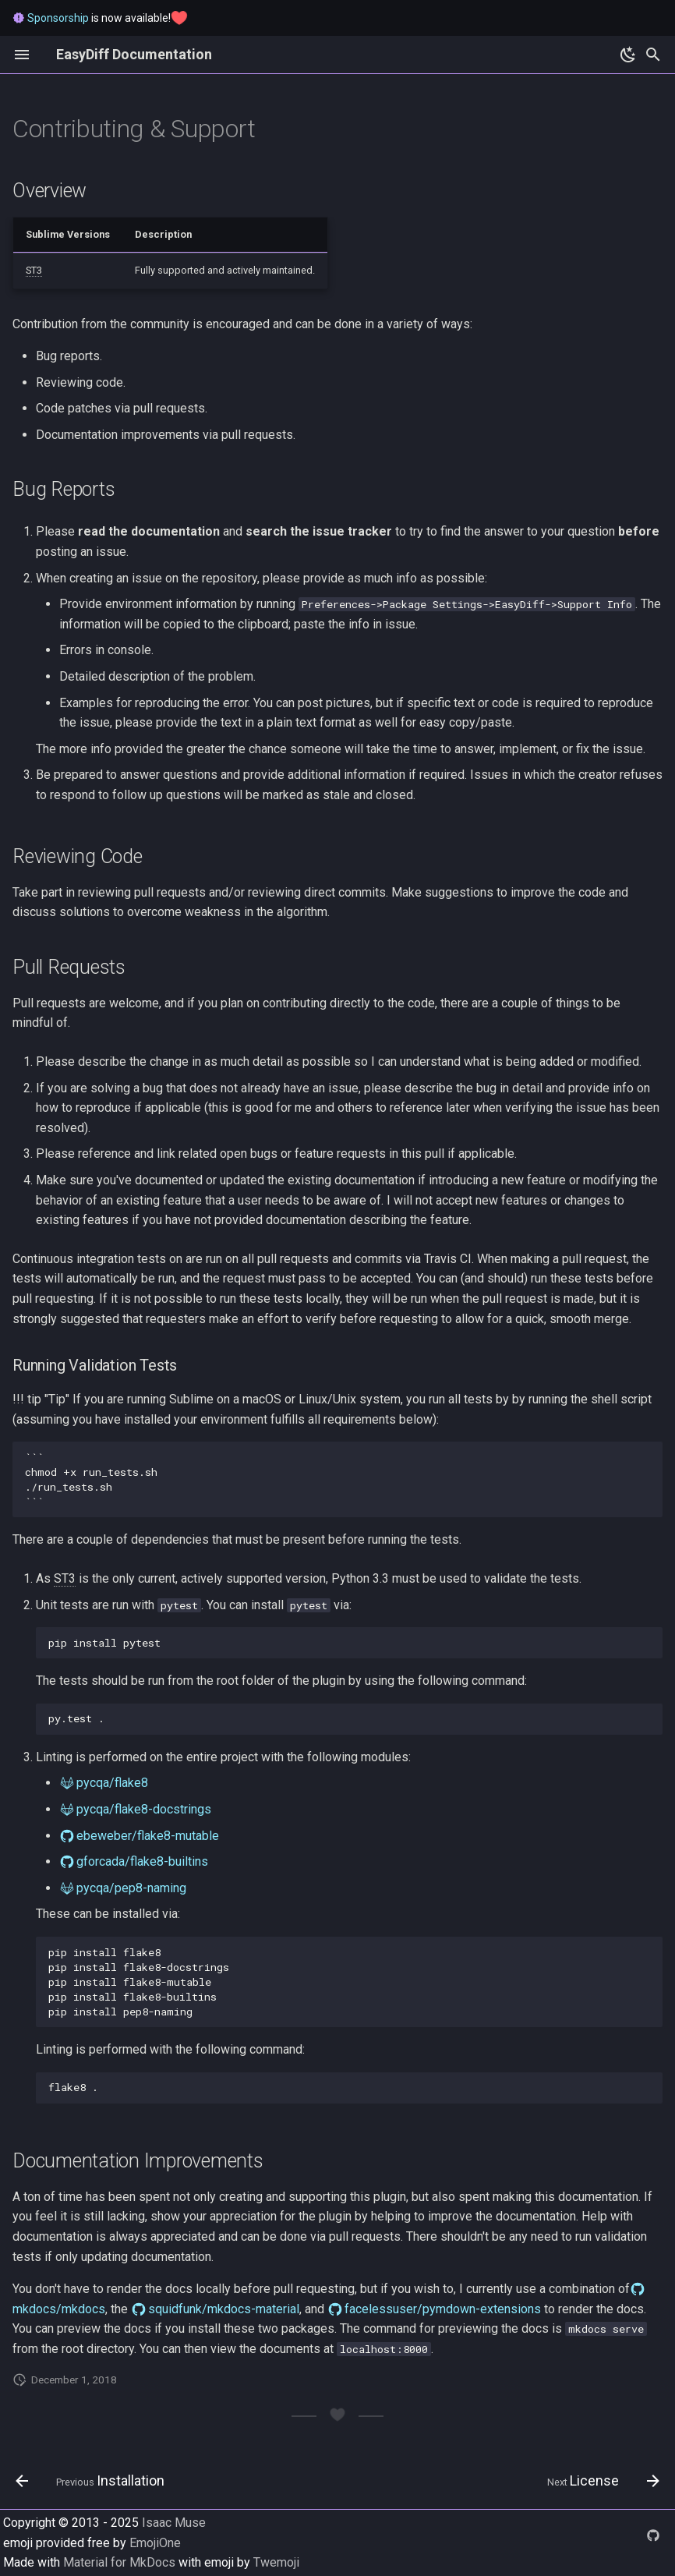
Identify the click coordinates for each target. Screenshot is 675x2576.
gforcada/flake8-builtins (142, 1861)
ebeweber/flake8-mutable (147, 1835)
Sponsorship (58, 18)
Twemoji (276, 2562)
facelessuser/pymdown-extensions (443, 2309)
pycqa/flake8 (112, 1782)
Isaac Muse (174, 2522)
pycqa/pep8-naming (131, 1888)
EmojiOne (155, 2542)
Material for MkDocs (120, 2562)
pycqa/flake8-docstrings (143, 1809)
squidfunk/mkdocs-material (223, 2309)
